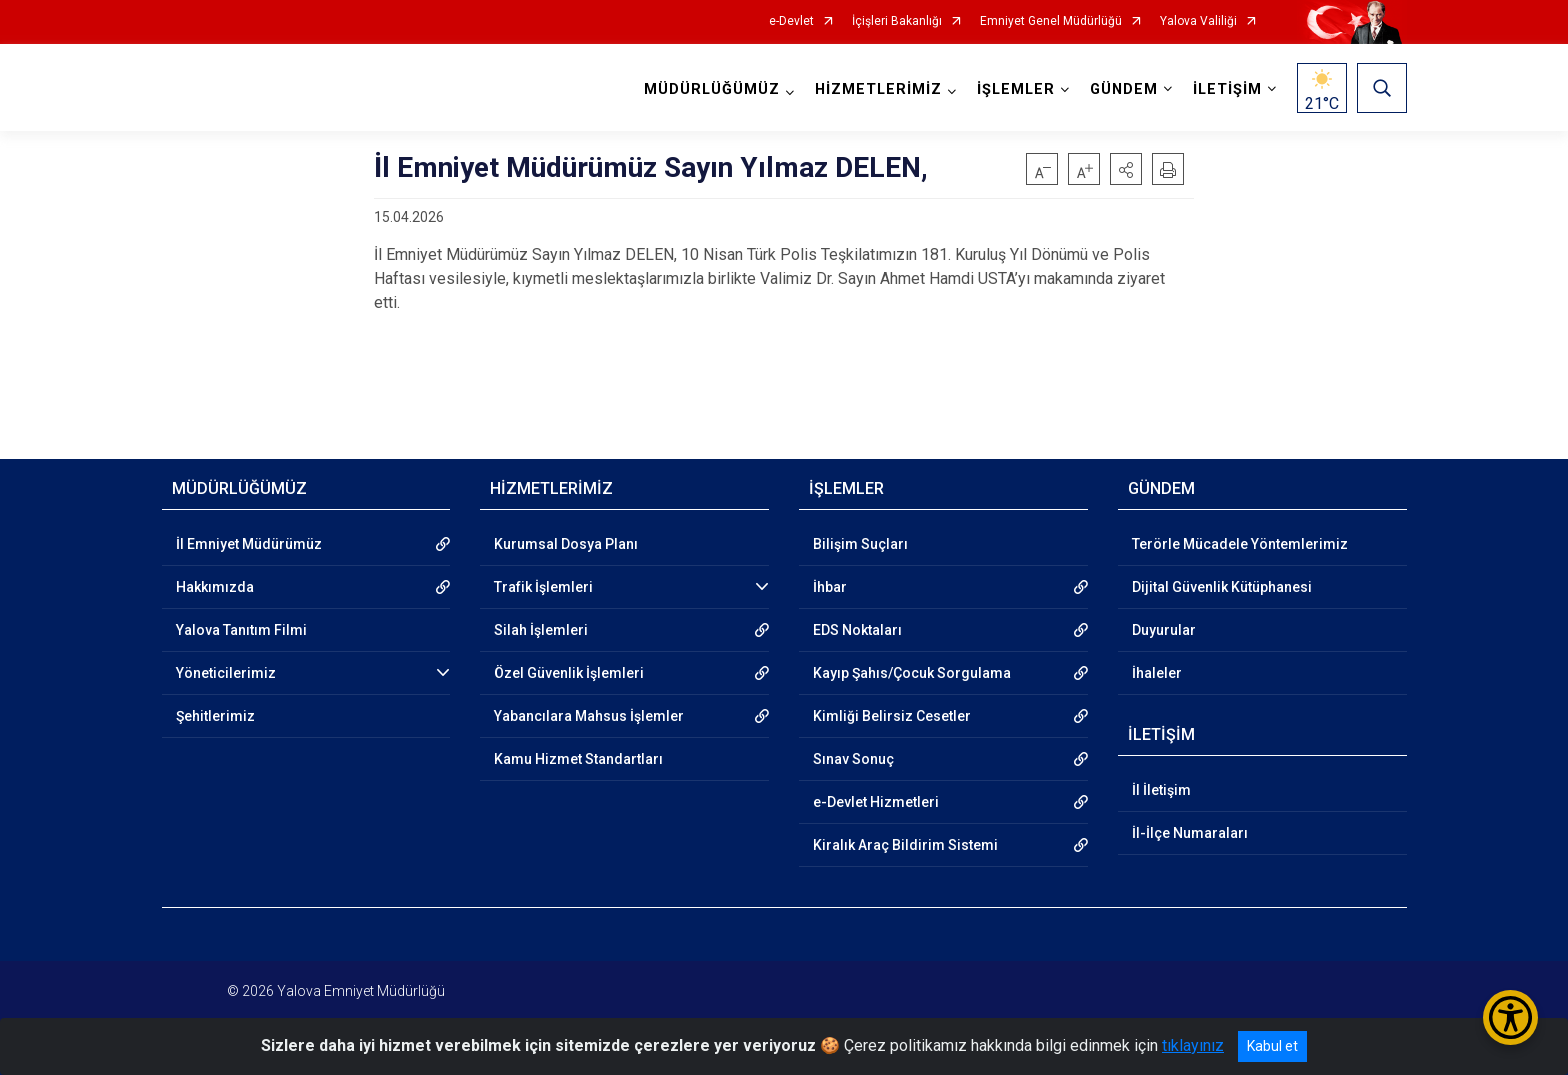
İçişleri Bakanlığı (897, 21)
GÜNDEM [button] (1124, 89)
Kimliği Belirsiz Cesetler (892, 716)
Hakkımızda (215, 587)
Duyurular (1164, 630)
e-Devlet (791, 21)
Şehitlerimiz (215, 716)
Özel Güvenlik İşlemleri (569, 673)
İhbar (830, 587)
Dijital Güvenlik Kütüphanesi (1222, 587)
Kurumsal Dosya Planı (566, 544)
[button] (1126, 169)
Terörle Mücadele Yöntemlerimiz (1240, 544)
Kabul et (1272, 1046)
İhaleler (1157, 673)
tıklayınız (1193, 1045)
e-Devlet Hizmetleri (876, 802)
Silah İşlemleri (541, 630)
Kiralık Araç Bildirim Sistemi (905, 845)
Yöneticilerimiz (226, 673)
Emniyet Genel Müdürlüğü (1051, 21)
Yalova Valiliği (1198, 21)
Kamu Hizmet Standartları (578, 759)
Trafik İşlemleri (543, 587)
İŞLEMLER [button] (1016, 89)
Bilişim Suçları (860, 544)
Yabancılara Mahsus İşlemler (589, 716)
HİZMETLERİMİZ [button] (878, 89)
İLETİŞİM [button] (1227, 89)
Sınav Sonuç (853, 759)
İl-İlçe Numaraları (1190, 833)
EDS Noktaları (857, 630)
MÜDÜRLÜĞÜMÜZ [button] (712, 89)
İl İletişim (1161, 790)
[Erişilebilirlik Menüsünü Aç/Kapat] (1510, 1017)
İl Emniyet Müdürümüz (249, 544)
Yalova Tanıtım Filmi (241, 630)
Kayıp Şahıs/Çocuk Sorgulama (912, 673)
